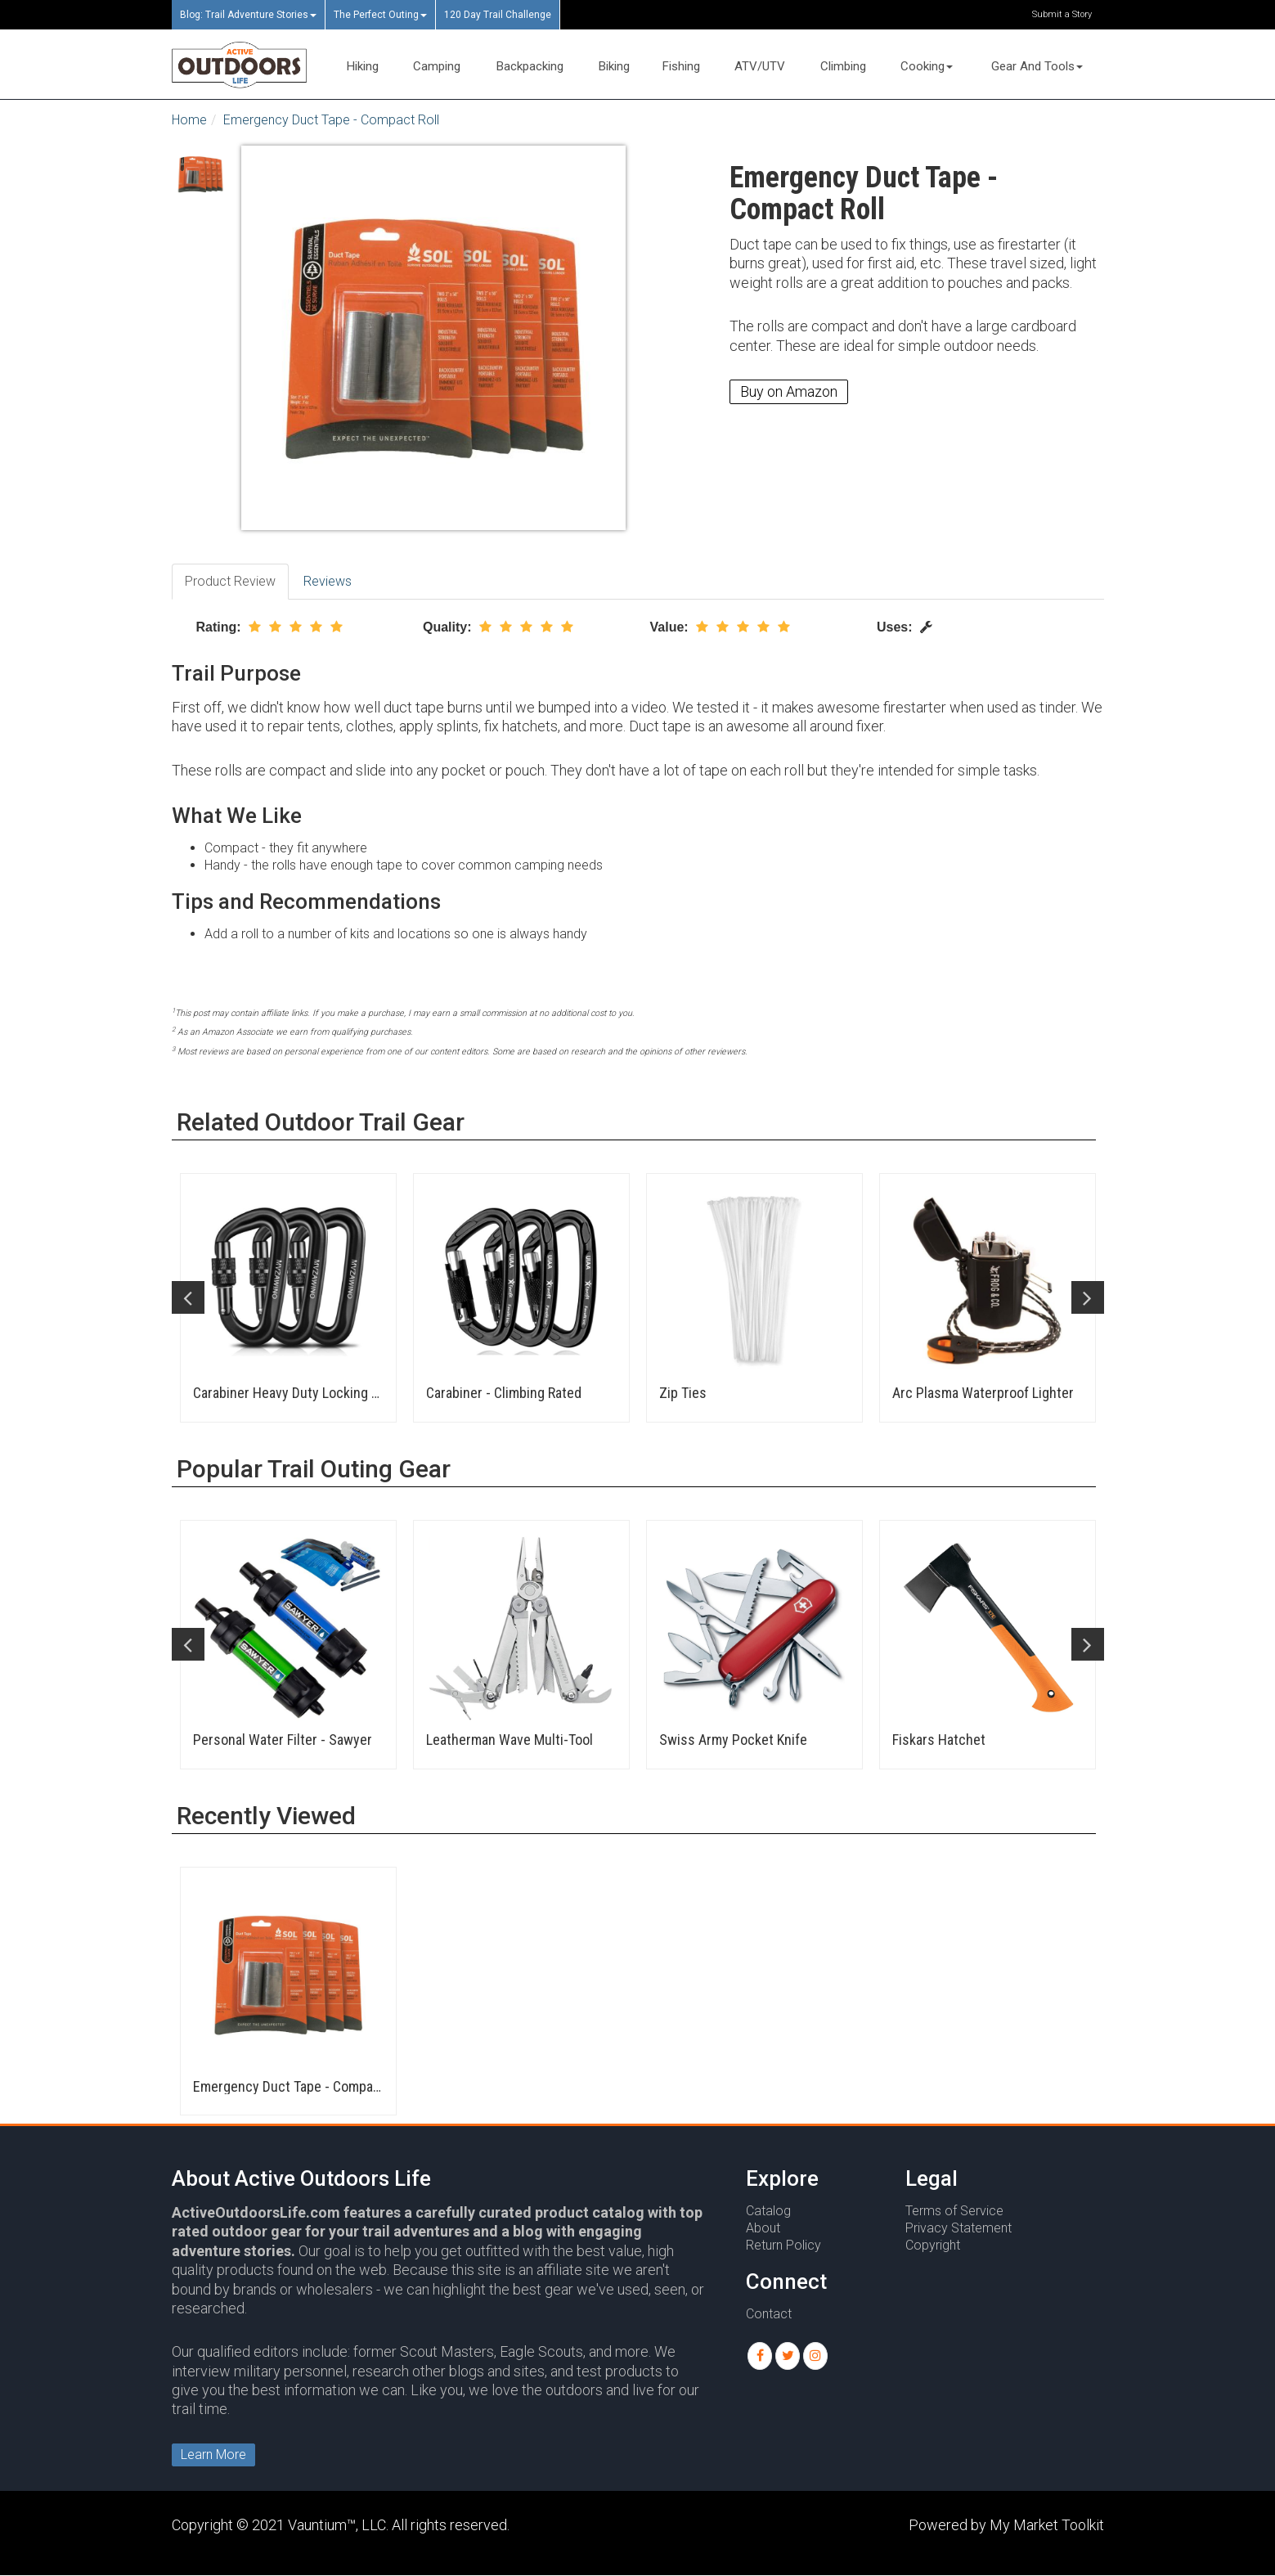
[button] (759, 2356)
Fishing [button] (681, 66)
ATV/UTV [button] (759, 66)
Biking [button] (614, 66)
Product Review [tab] (230, 581)
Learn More (213, 2454)
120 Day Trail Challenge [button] (497, 14)
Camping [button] (436, 66)
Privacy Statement (958, 2228)
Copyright (932, 2245)
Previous (188, 1297)
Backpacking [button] (529, 66)
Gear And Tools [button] (1037, 66)
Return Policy (783, 2245)
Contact (769, 2314)
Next (1087, 1297)
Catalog (768, 2211)
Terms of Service (954, 2211)
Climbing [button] (843, 66)
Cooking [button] (926, 66)
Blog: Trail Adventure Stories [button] (248, 14)
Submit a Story (1062, 14)
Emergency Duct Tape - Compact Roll (331, 120)
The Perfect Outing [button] (380, 14)
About (763, 2228)
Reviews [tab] (327, 581)
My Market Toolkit (1047, 2524)
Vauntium (317, 2524)
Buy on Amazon (788, 391)
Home (189, 120)
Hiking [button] (363, 66)
